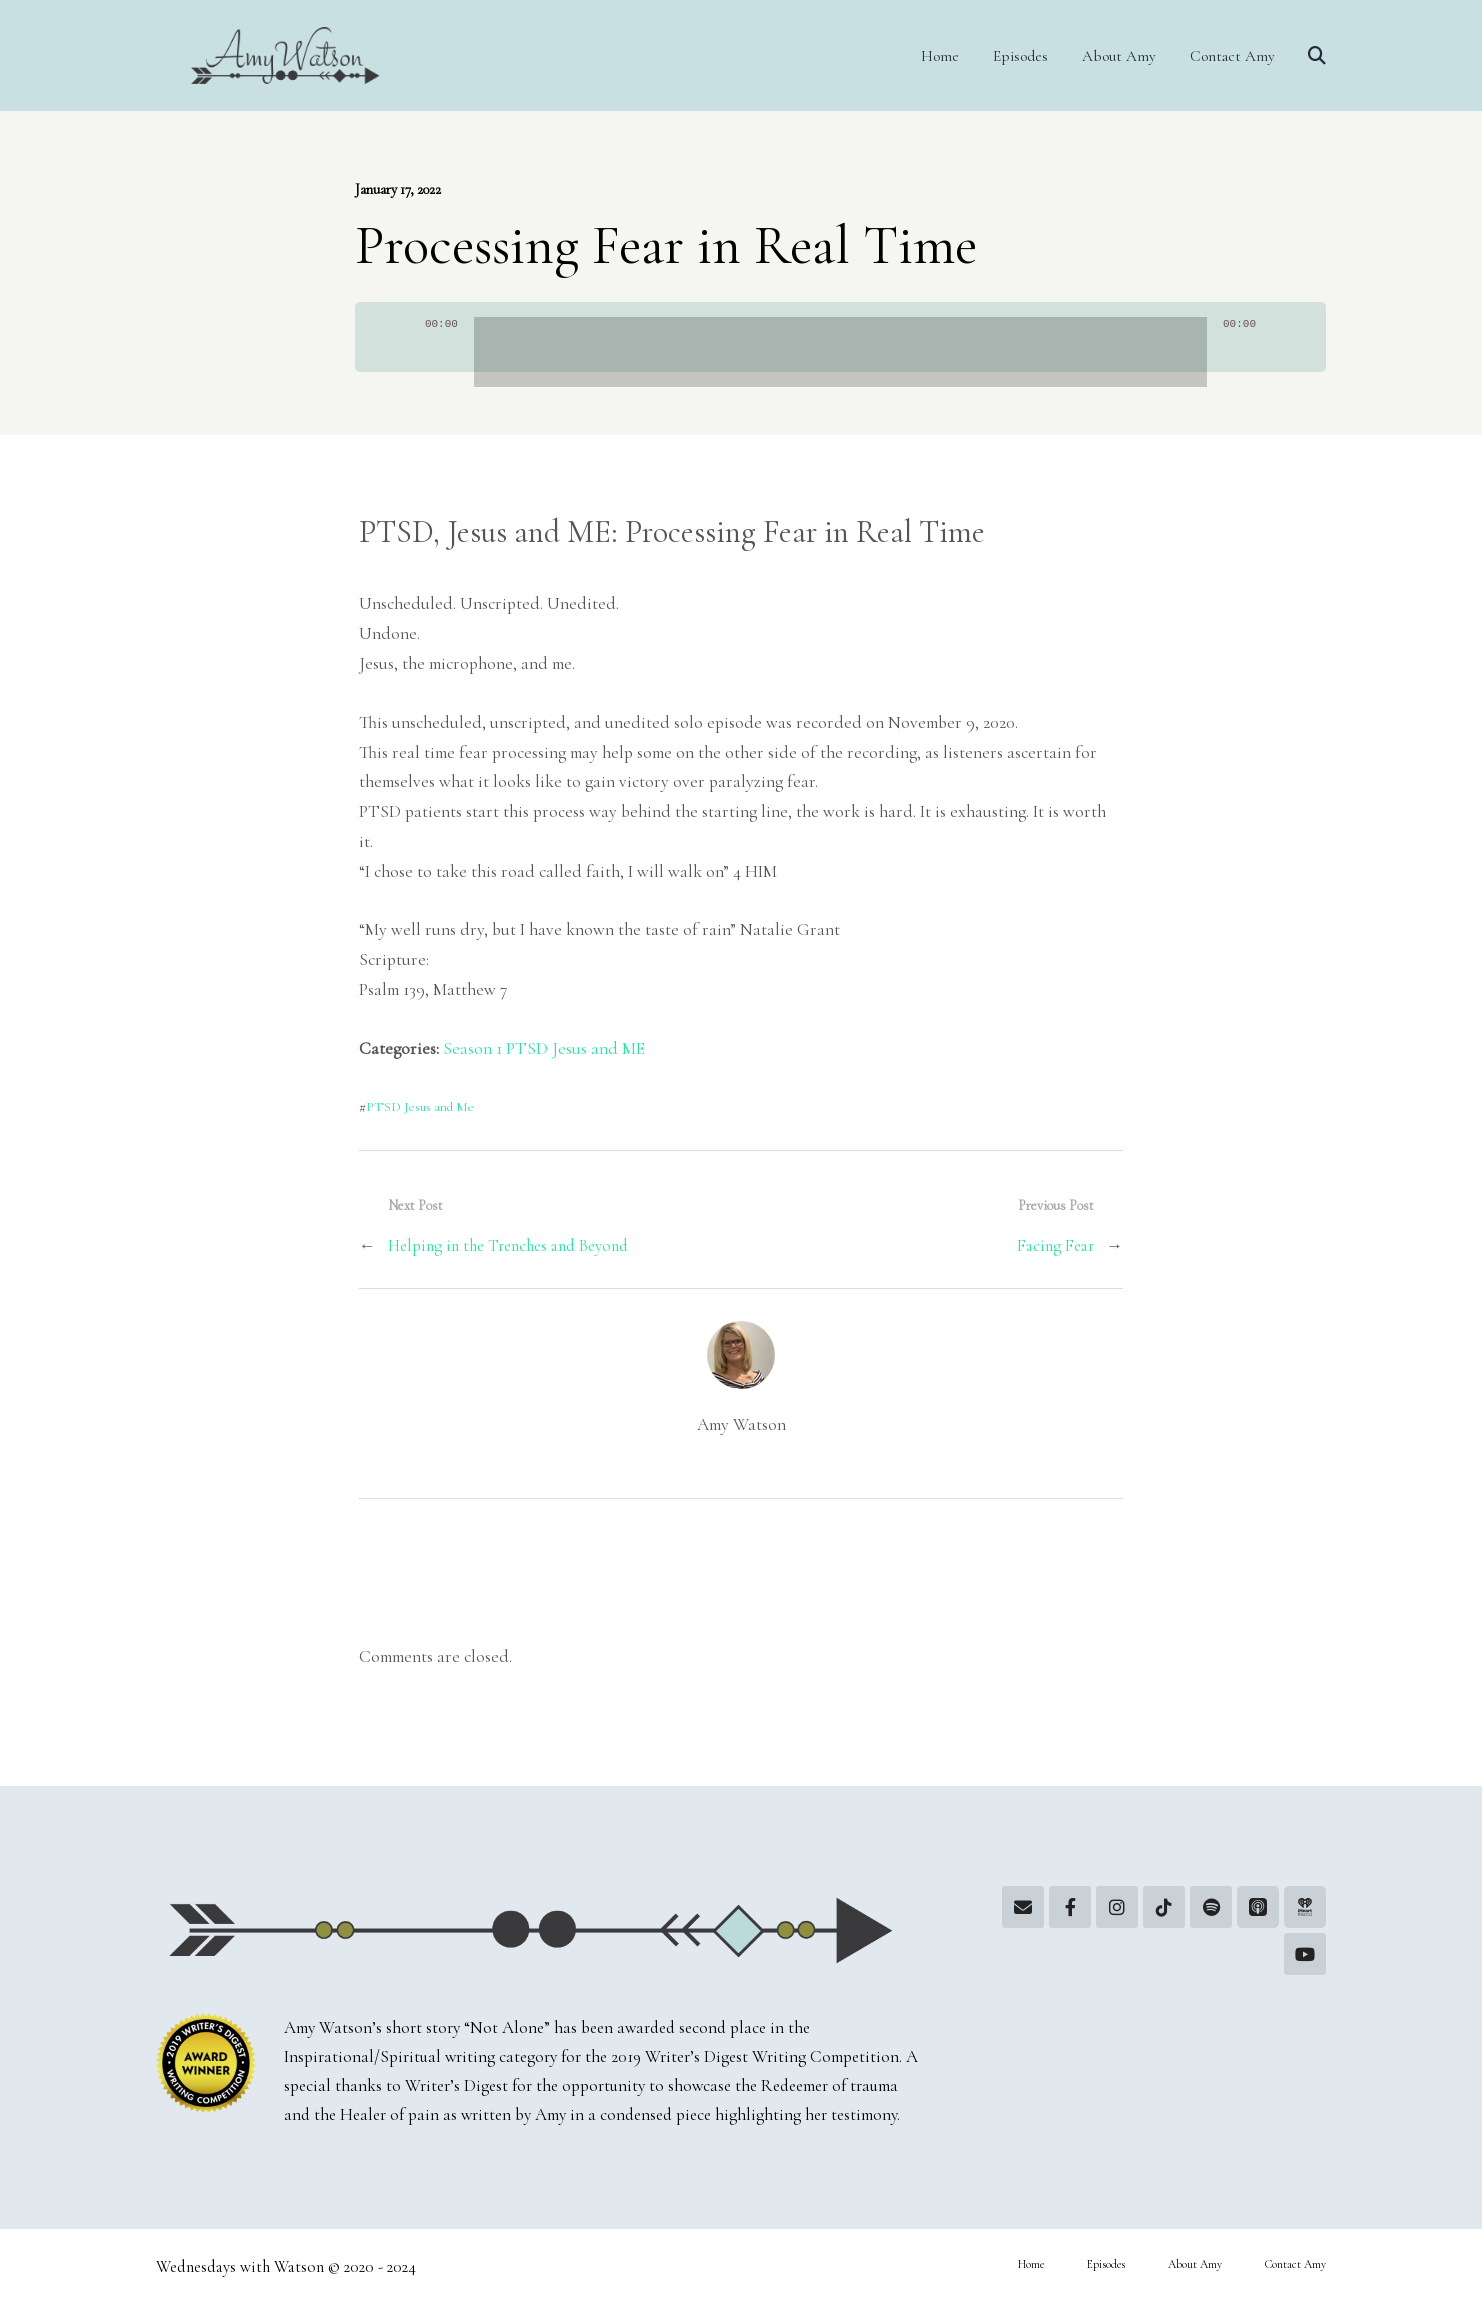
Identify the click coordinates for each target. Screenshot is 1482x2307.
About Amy (1119, 56)
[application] (840, 337)
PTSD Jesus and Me (420, 1107)
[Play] (403, 347)
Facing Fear (1055, 1246)
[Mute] (1278, 347)
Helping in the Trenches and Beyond (508, 1246)
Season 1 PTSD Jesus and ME (544, 1048)
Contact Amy (1232, 56)
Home (940, 56)
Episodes (1020, 56)
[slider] (840, 352)
